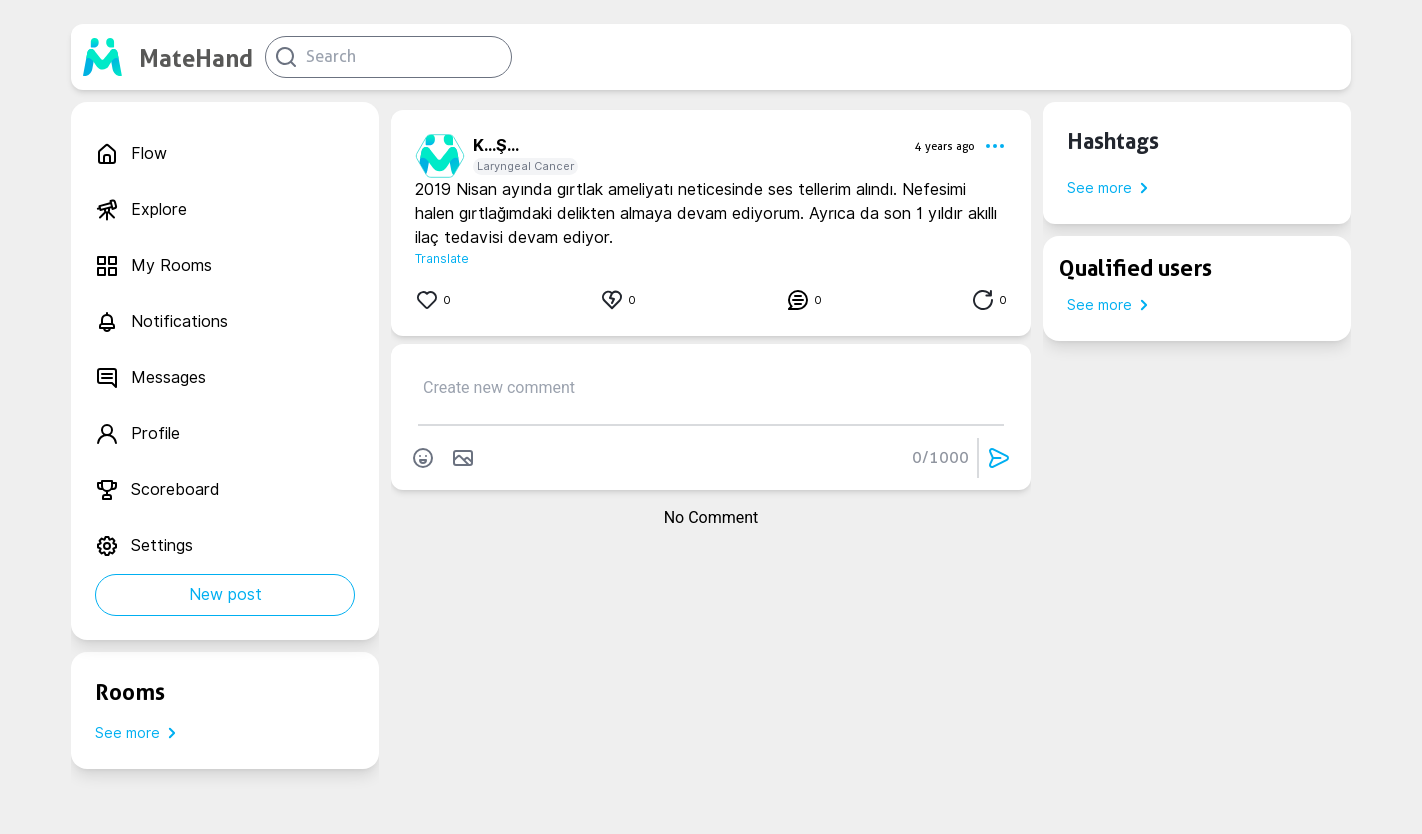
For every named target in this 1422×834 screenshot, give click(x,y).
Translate (442, 258)
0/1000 (940, 457)
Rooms (130, 692)
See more (139, 733)
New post (225, 594)
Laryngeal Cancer (525, 166)
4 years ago (945, 146)
